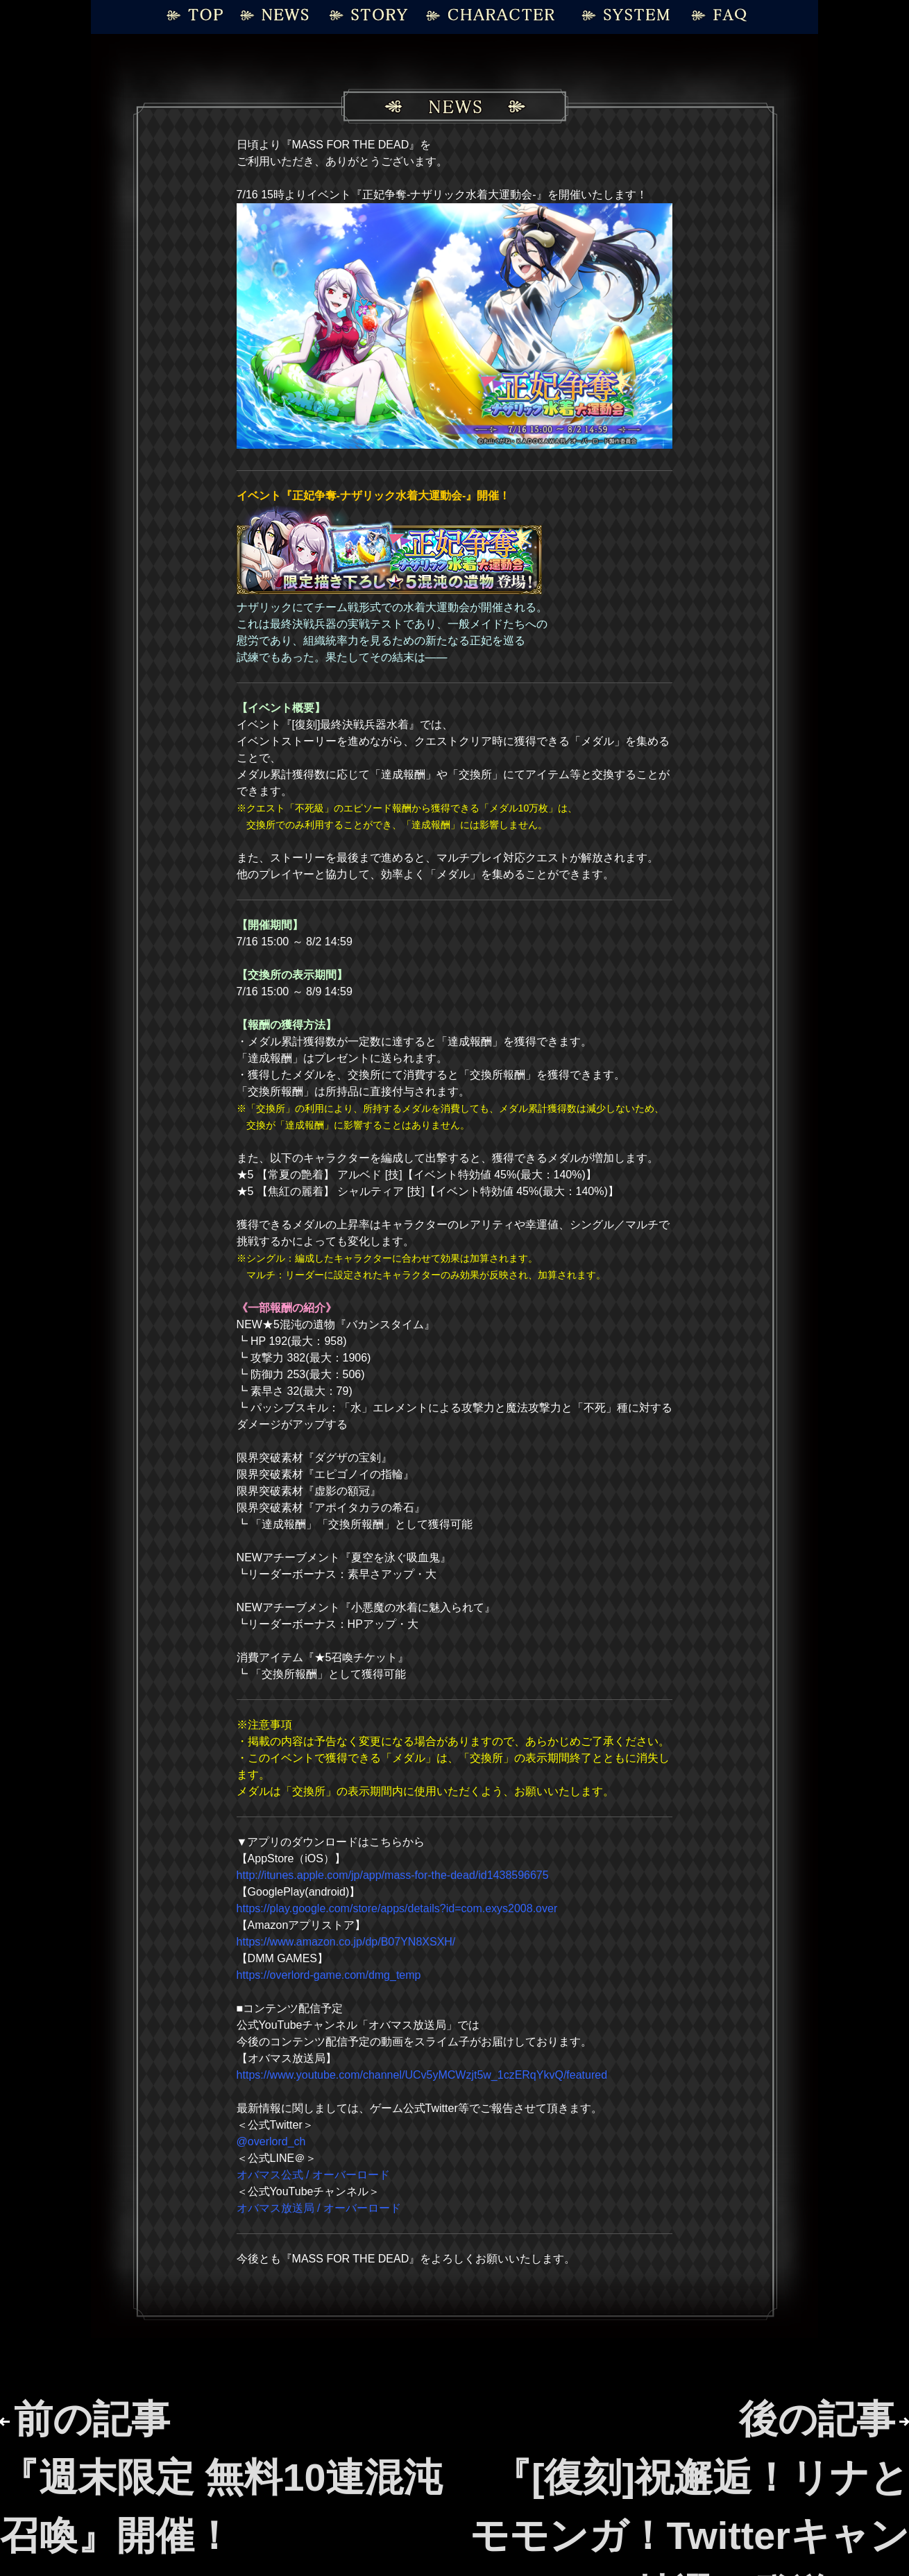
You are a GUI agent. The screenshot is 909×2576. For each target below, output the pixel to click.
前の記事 (221, 2477)
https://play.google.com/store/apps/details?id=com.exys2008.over (397, 1908)
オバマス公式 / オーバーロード (313, 2175)
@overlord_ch (271, 2141)
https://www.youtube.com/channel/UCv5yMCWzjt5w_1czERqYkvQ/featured (422, 2075)
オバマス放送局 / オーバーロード (319, 2208)
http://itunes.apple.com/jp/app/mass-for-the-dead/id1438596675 (393, 1875)
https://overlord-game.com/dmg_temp (329, 1975)
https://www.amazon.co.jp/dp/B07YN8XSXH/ (346, 1942)
